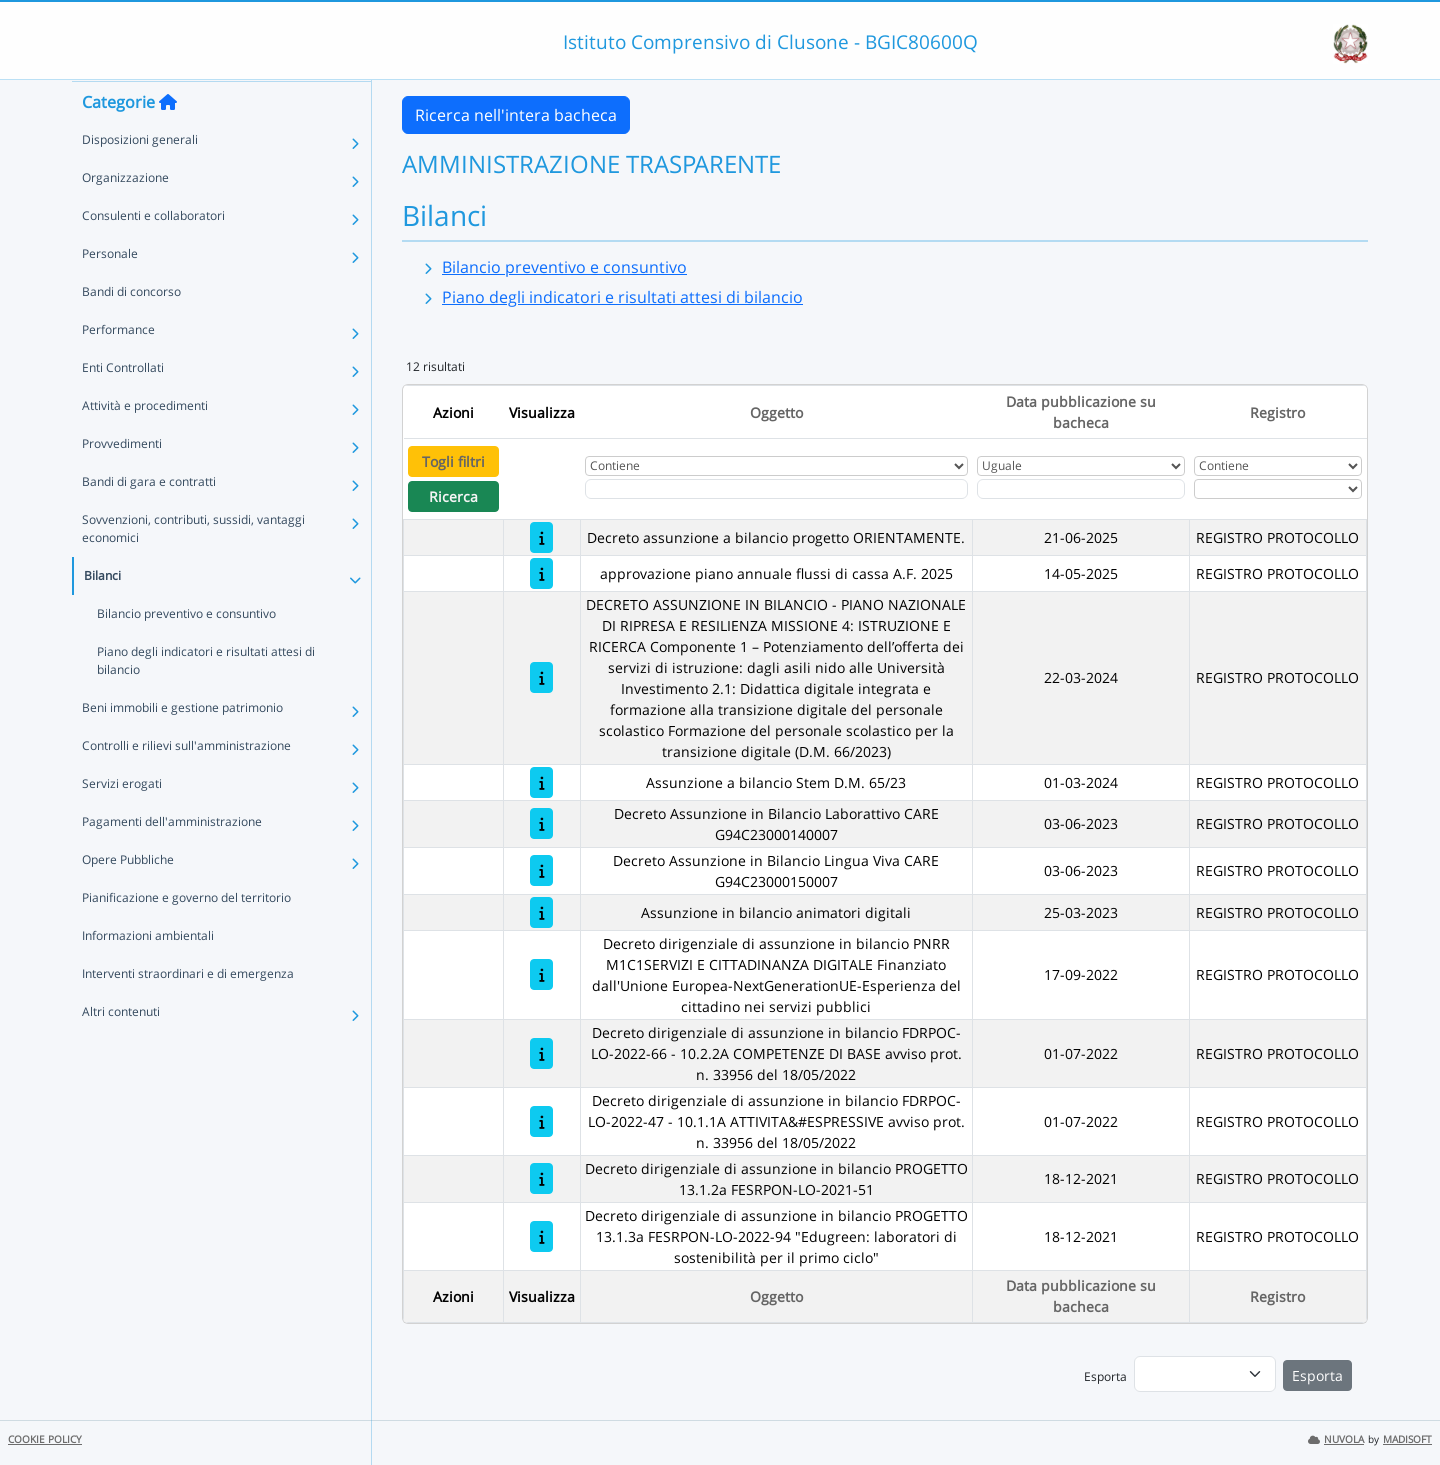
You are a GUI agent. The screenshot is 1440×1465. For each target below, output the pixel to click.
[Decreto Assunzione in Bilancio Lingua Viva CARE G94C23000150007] (541, 870)
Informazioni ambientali (148, 974)
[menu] (1205, 1374)
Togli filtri (453, 461)
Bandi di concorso (131, 330)
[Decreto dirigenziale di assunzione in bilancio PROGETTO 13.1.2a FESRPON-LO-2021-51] (541, 1178)
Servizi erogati (122, 822)
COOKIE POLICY (45, 1439)
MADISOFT (1407, 1439)
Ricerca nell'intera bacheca (516, 115)
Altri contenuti (121, 1050)
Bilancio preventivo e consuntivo (186, 652)
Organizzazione (125, 216)
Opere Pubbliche (128, 898)
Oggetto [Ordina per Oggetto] (776, 412)
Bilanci (102, 614)
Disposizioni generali (140, 178)
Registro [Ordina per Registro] (1277, 412)
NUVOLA (1336, 1439)
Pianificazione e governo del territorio (186, 936)
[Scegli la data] (1080, 489)
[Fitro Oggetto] (776, 489)
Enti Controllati (123, 406)
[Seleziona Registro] (1277, 489)
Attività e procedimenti (145, 444)
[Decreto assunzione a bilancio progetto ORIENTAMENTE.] (541, 537)
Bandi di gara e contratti (149, 520)
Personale (110, 292)
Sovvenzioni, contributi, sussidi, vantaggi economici (193, 567)
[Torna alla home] (168, 141)
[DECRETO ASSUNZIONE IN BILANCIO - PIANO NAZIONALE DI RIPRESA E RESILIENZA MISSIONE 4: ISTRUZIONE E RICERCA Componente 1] (541, 677)
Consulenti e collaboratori (153, 254)
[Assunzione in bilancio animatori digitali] (541, 912)
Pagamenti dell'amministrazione (172, 860)
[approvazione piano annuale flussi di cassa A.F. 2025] (541, 573)
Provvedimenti (122, 482)
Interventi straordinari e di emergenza (188, 1012)
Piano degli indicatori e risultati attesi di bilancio (206, 699)
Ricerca (453, 496)
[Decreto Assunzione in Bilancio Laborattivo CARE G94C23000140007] (541, 823)
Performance (118, 368)
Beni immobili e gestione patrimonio (182, 746)
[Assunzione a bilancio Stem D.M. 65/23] (541, 782)
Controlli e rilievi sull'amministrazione (186, 784)
